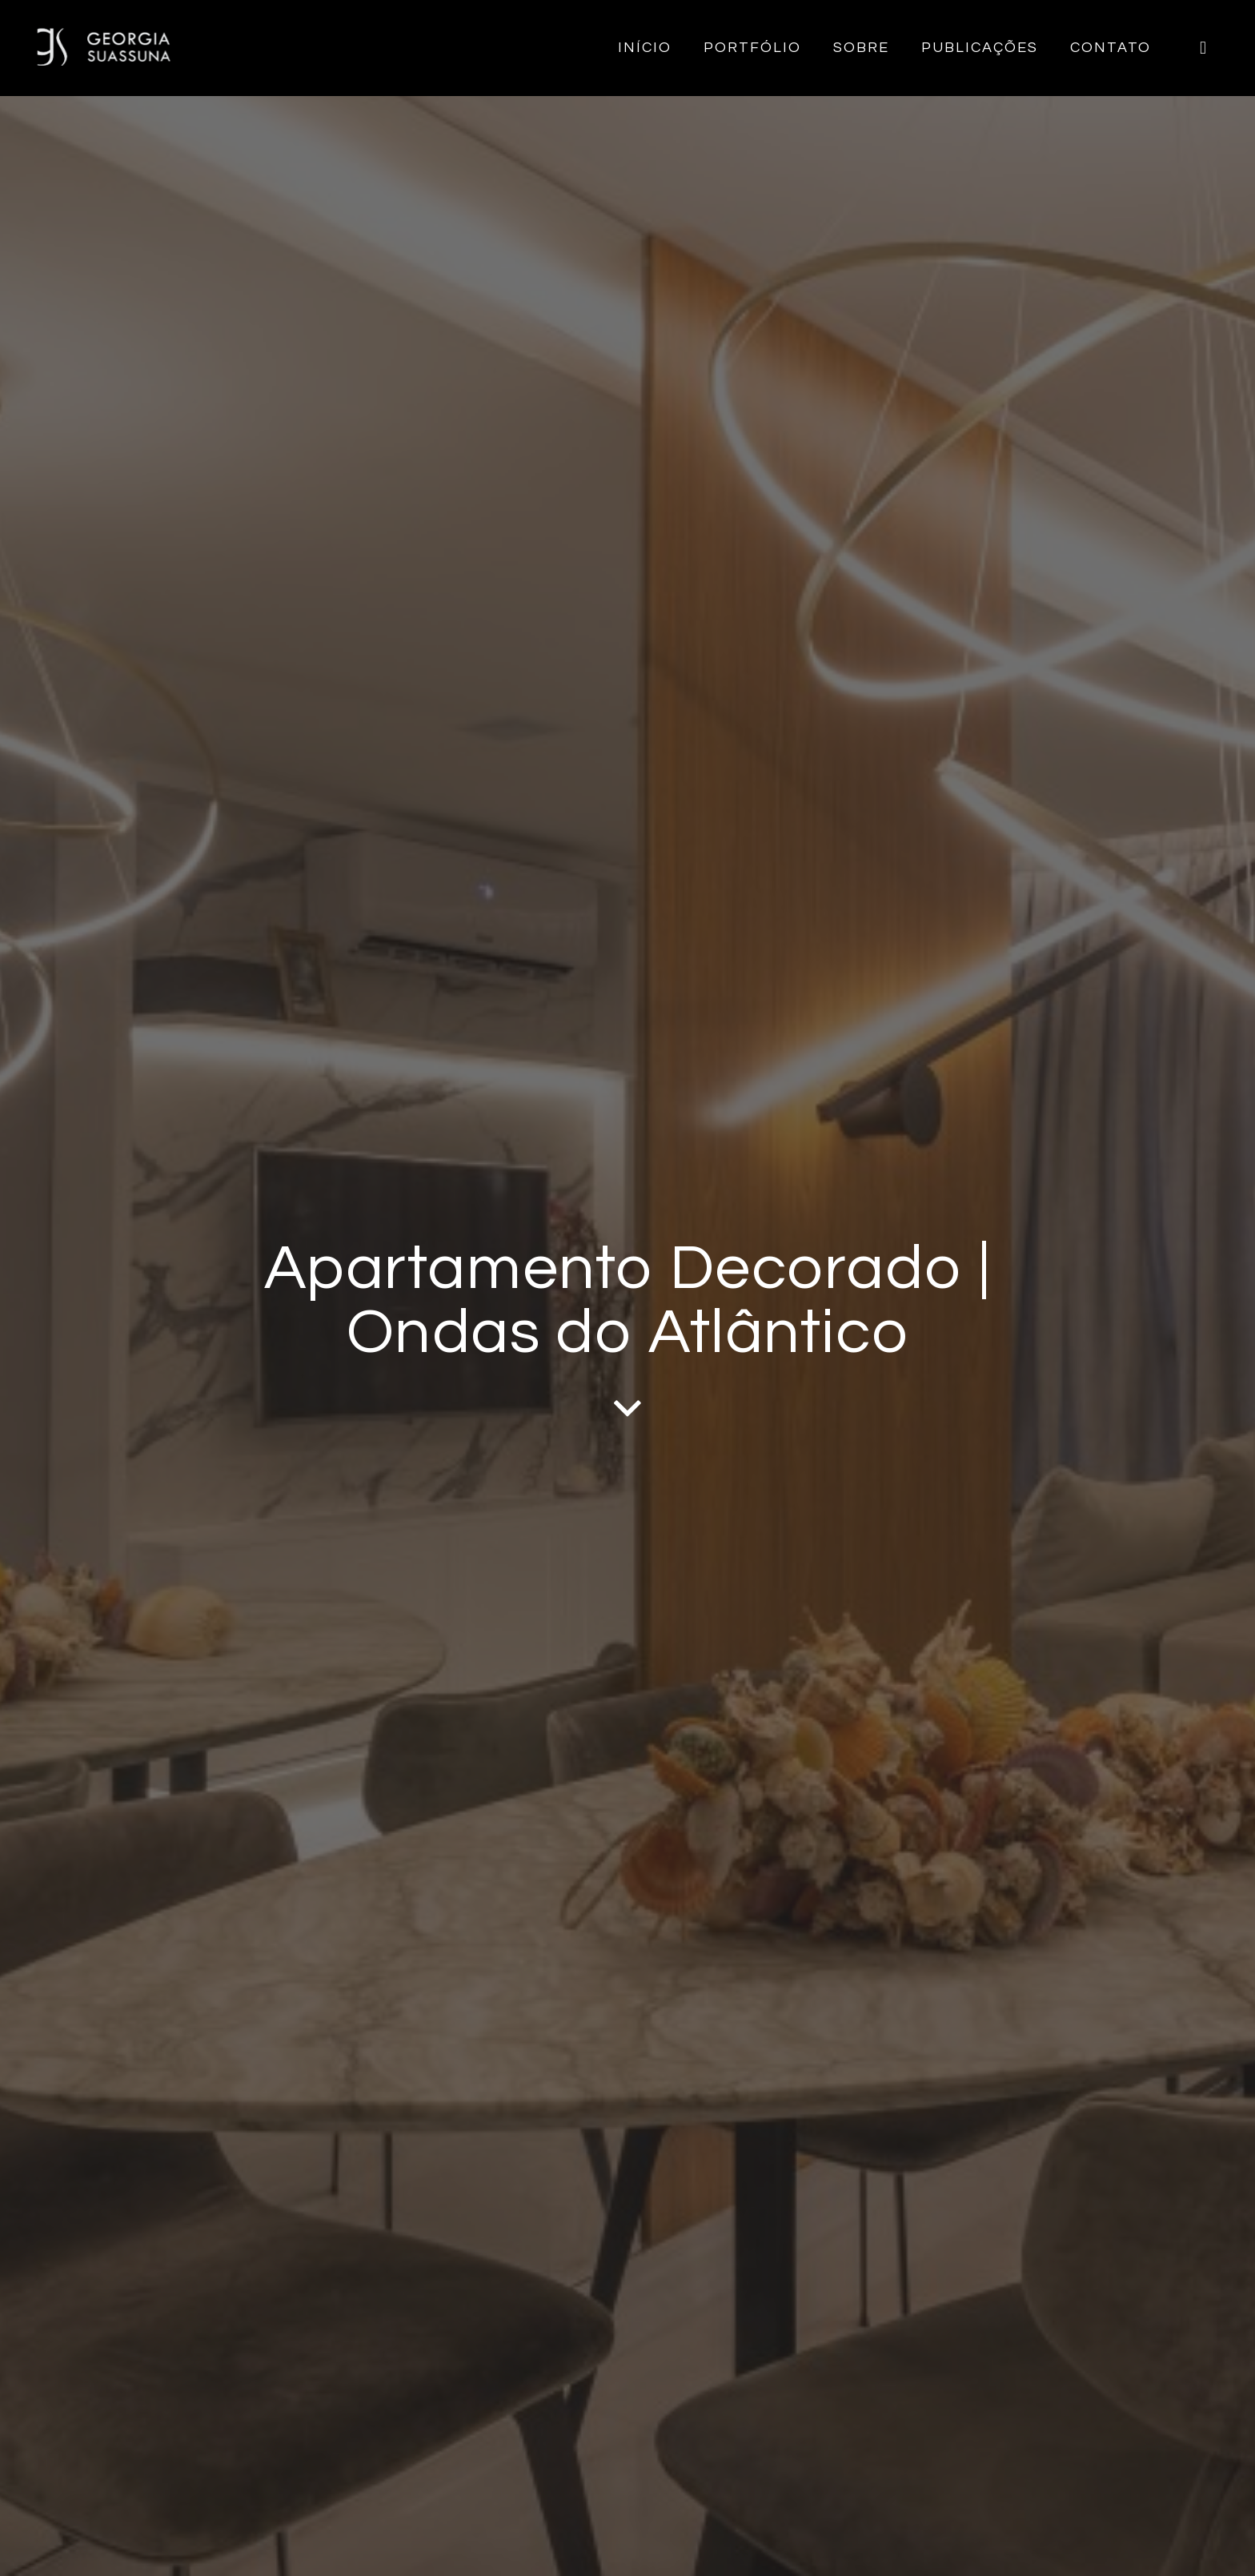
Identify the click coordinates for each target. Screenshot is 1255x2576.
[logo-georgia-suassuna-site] (104, 48)
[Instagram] (1203, 48)
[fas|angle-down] (627, 1408)
